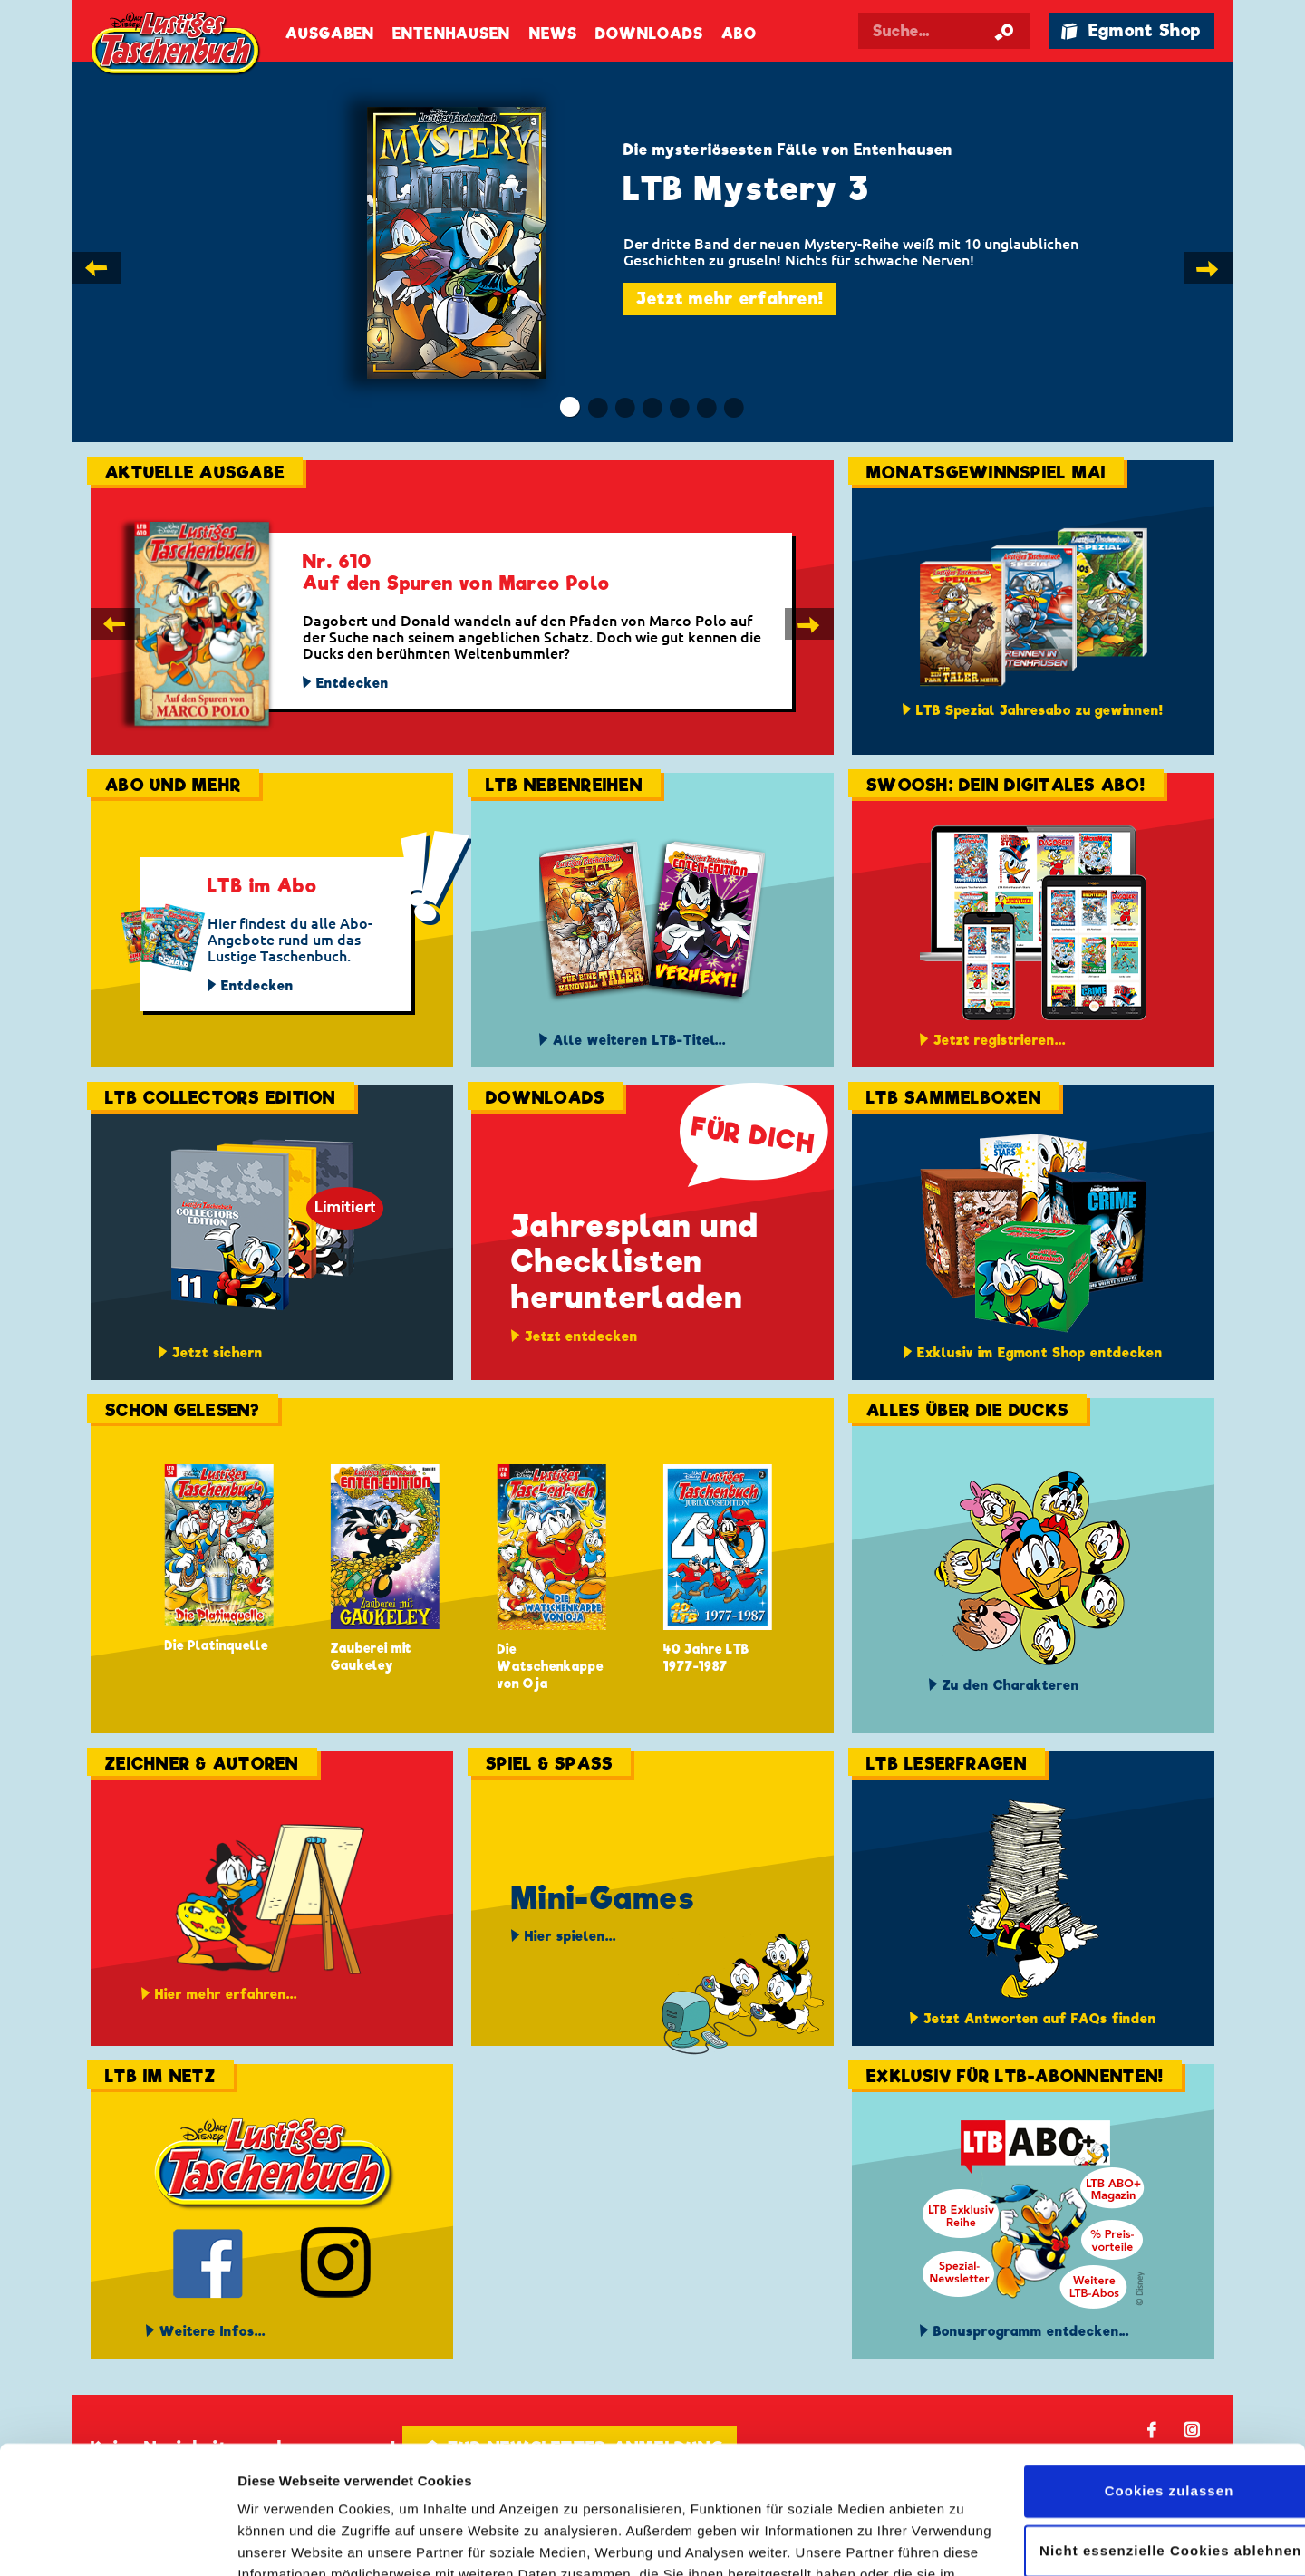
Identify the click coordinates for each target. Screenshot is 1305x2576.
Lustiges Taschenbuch (177, 45)
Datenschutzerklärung (414, 2490)
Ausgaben (329, 34)
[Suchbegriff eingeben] (944, 31)
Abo (738, 34)
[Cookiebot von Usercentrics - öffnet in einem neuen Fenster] (117, 2540)
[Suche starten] (1004, 31)
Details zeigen (283, 2540)
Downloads (649, 34)
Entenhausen (451, 34)
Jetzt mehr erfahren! (730, 298)
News (553, 34)
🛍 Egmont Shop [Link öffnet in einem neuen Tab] (1131, 30)
